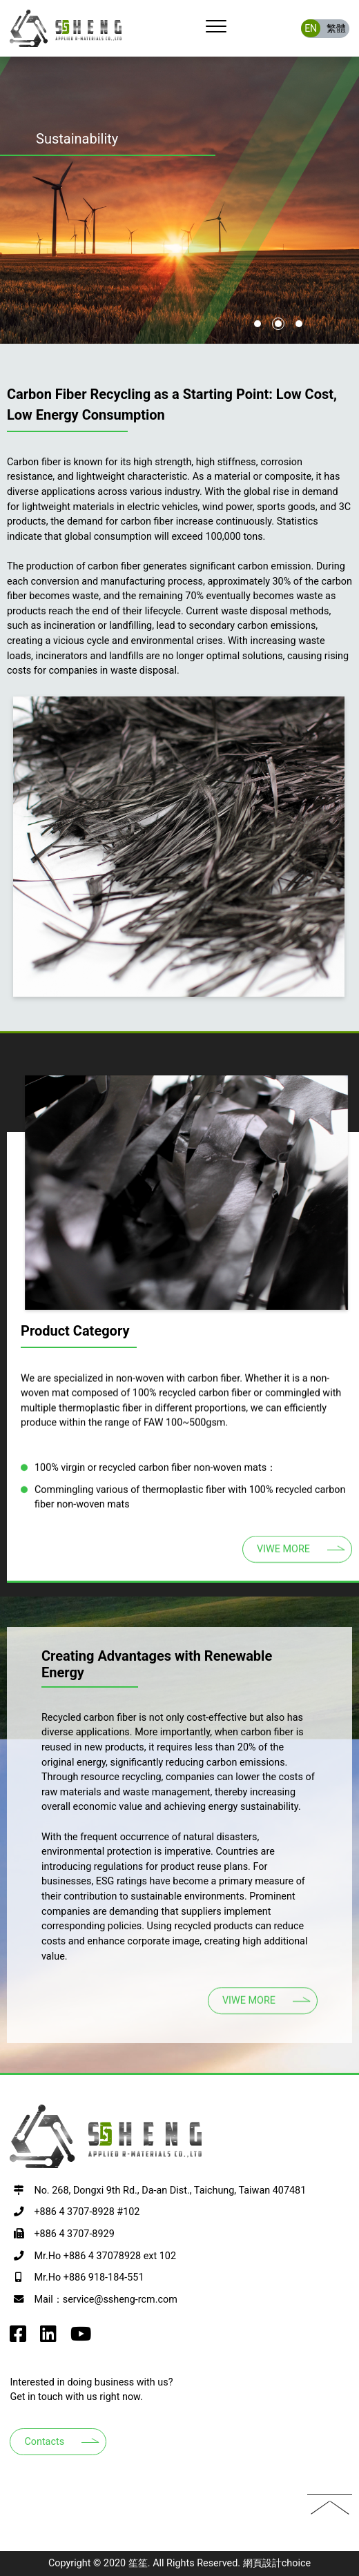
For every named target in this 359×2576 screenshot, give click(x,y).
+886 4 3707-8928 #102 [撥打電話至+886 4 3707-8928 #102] (86, 2212)
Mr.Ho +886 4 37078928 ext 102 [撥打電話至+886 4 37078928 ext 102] (105, 2256)
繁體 (336, 28)
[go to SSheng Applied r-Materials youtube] (80, 2337)
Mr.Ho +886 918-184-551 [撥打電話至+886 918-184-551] (89, 2277)
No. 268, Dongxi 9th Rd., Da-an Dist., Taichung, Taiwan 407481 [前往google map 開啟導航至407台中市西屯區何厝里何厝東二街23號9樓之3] (170, 2190)
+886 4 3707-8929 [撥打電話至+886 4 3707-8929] (74, 2234)
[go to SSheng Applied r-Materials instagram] (48, 2337)
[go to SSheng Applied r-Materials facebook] (18, 2337)
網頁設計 (262, 2563)
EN (310, 28)
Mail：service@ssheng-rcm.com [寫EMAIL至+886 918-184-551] (105, 2299)
